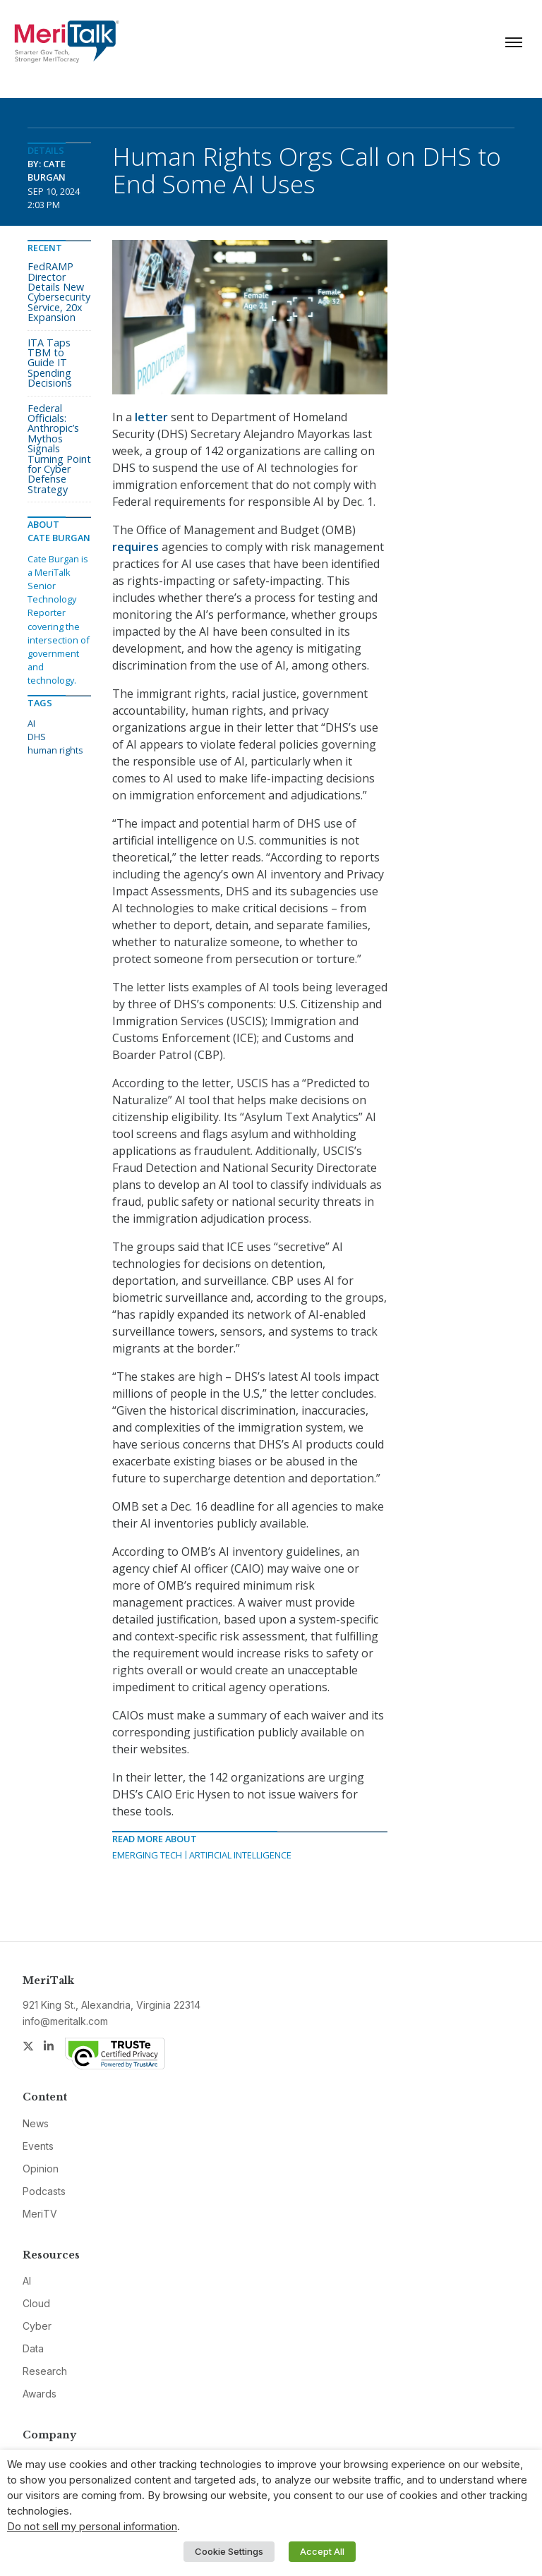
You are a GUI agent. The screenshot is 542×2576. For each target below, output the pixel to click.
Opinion (41, 2169)
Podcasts (44, 2191)
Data (33, 2348)
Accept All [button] (322, 2551)
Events (38, 2146)
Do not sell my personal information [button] (92, 2526)
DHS (37, 736)
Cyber (37, 2326)
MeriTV (40, 2214)
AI (31, 723)
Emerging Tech (147, 1855)
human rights (55, 750)
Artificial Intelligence (240, 1855)
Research (45, 2371)
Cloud (36, 2303)
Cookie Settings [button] (229, 2551)
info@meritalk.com (65, 2021)
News (36, 2123)
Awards (39, 2394)
